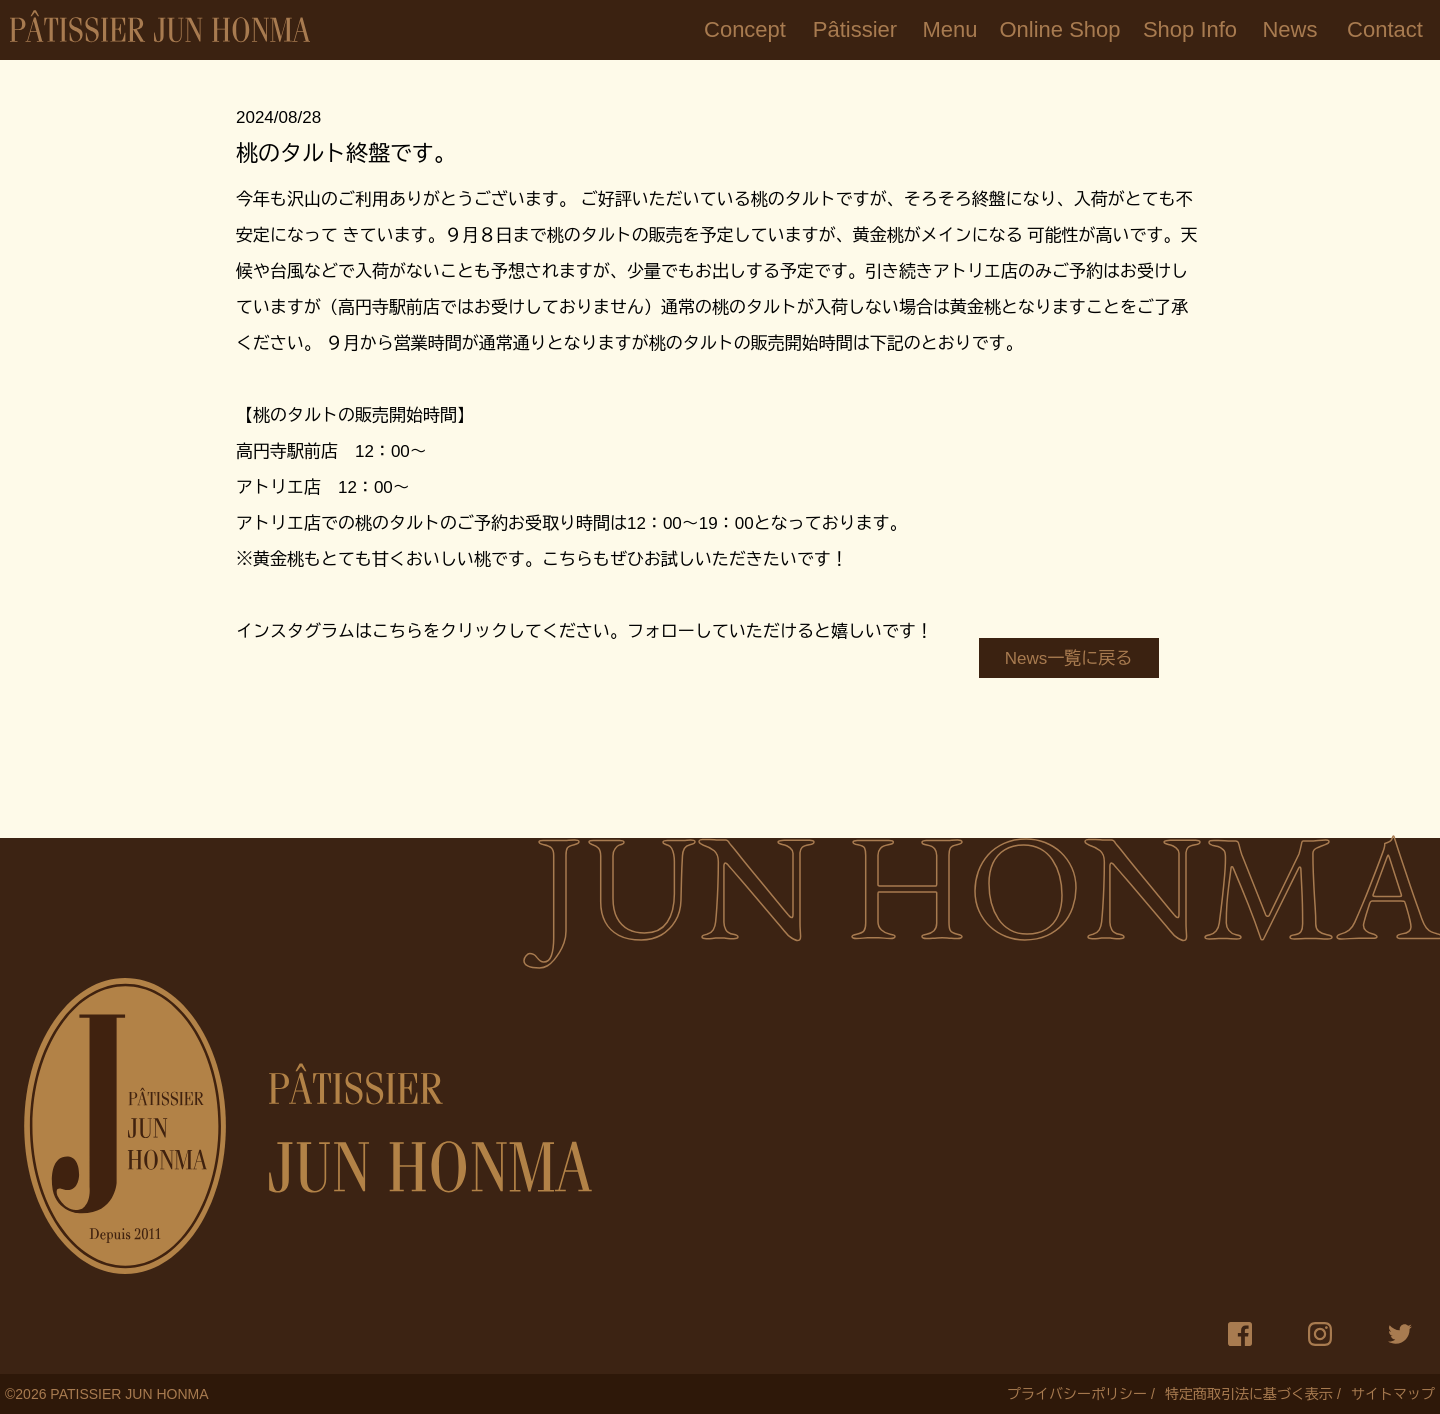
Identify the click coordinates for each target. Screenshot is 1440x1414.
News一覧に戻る (1069, 658)
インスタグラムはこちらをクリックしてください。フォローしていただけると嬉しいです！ (584, 631)
